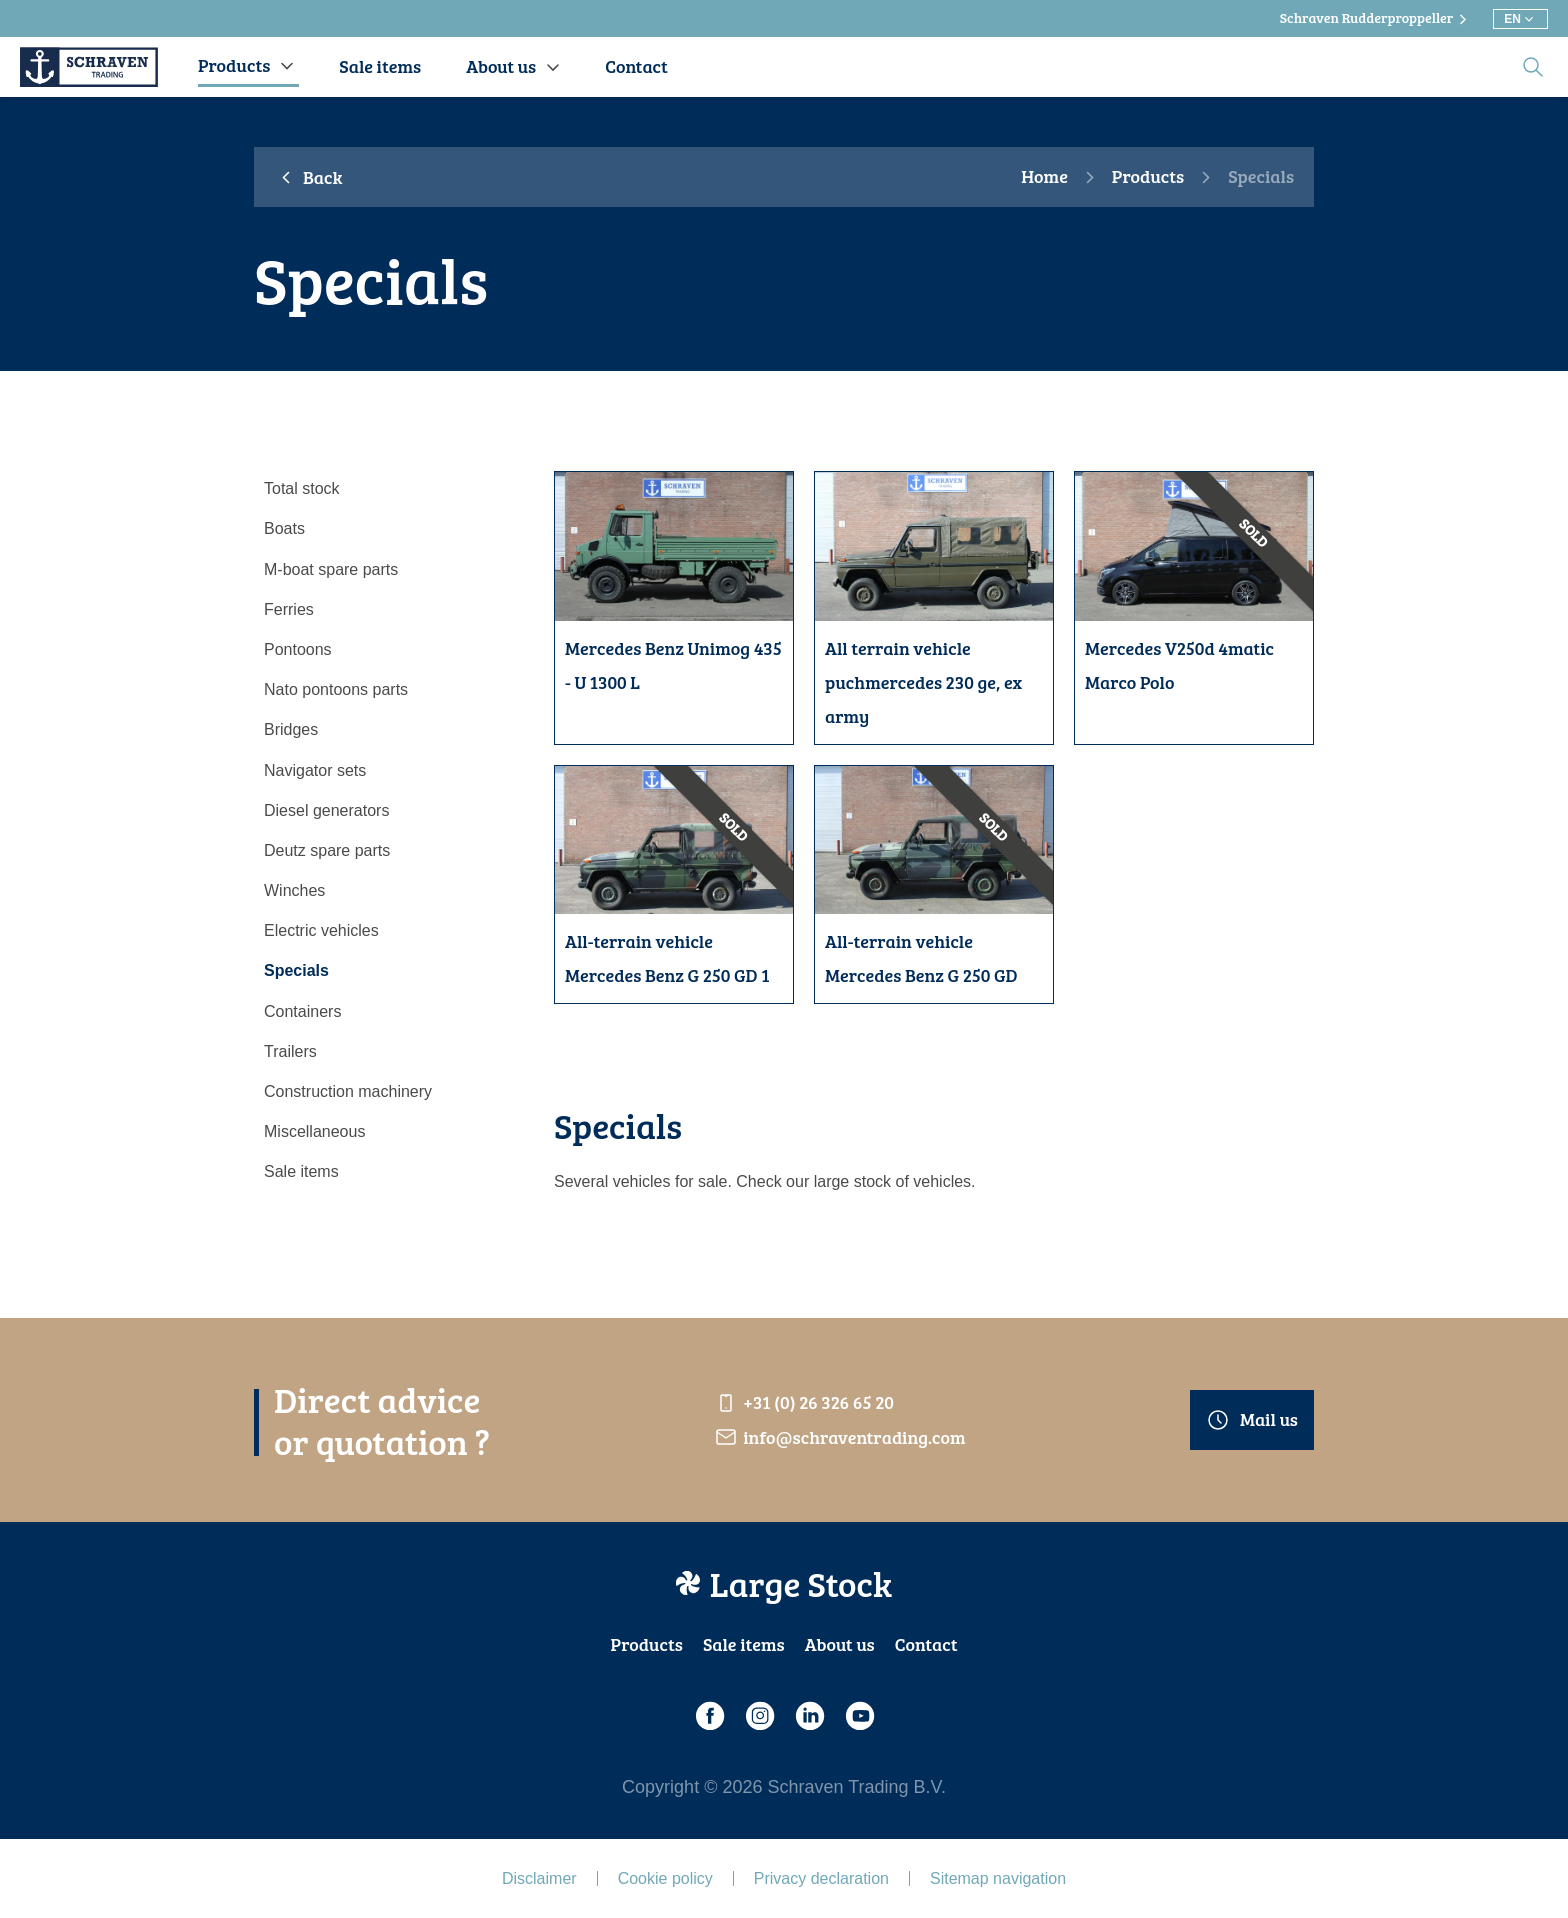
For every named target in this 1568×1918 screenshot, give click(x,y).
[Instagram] (759, 1716)
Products (1148, 177)
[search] (1533, 67)
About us (840, 1644)
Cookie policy (665, 1878)
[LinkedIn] (809, 1716)
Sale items (744, 1644)
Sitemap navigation (998, 1878)
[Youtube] (859, 1716)
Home (1044, 177)
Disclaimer (539, 1878)
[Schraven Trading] (89, 67)
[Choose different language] (1520, 19)
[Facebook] (709, 1716)
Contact (926, 1644)
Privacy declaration (821, 1878)
